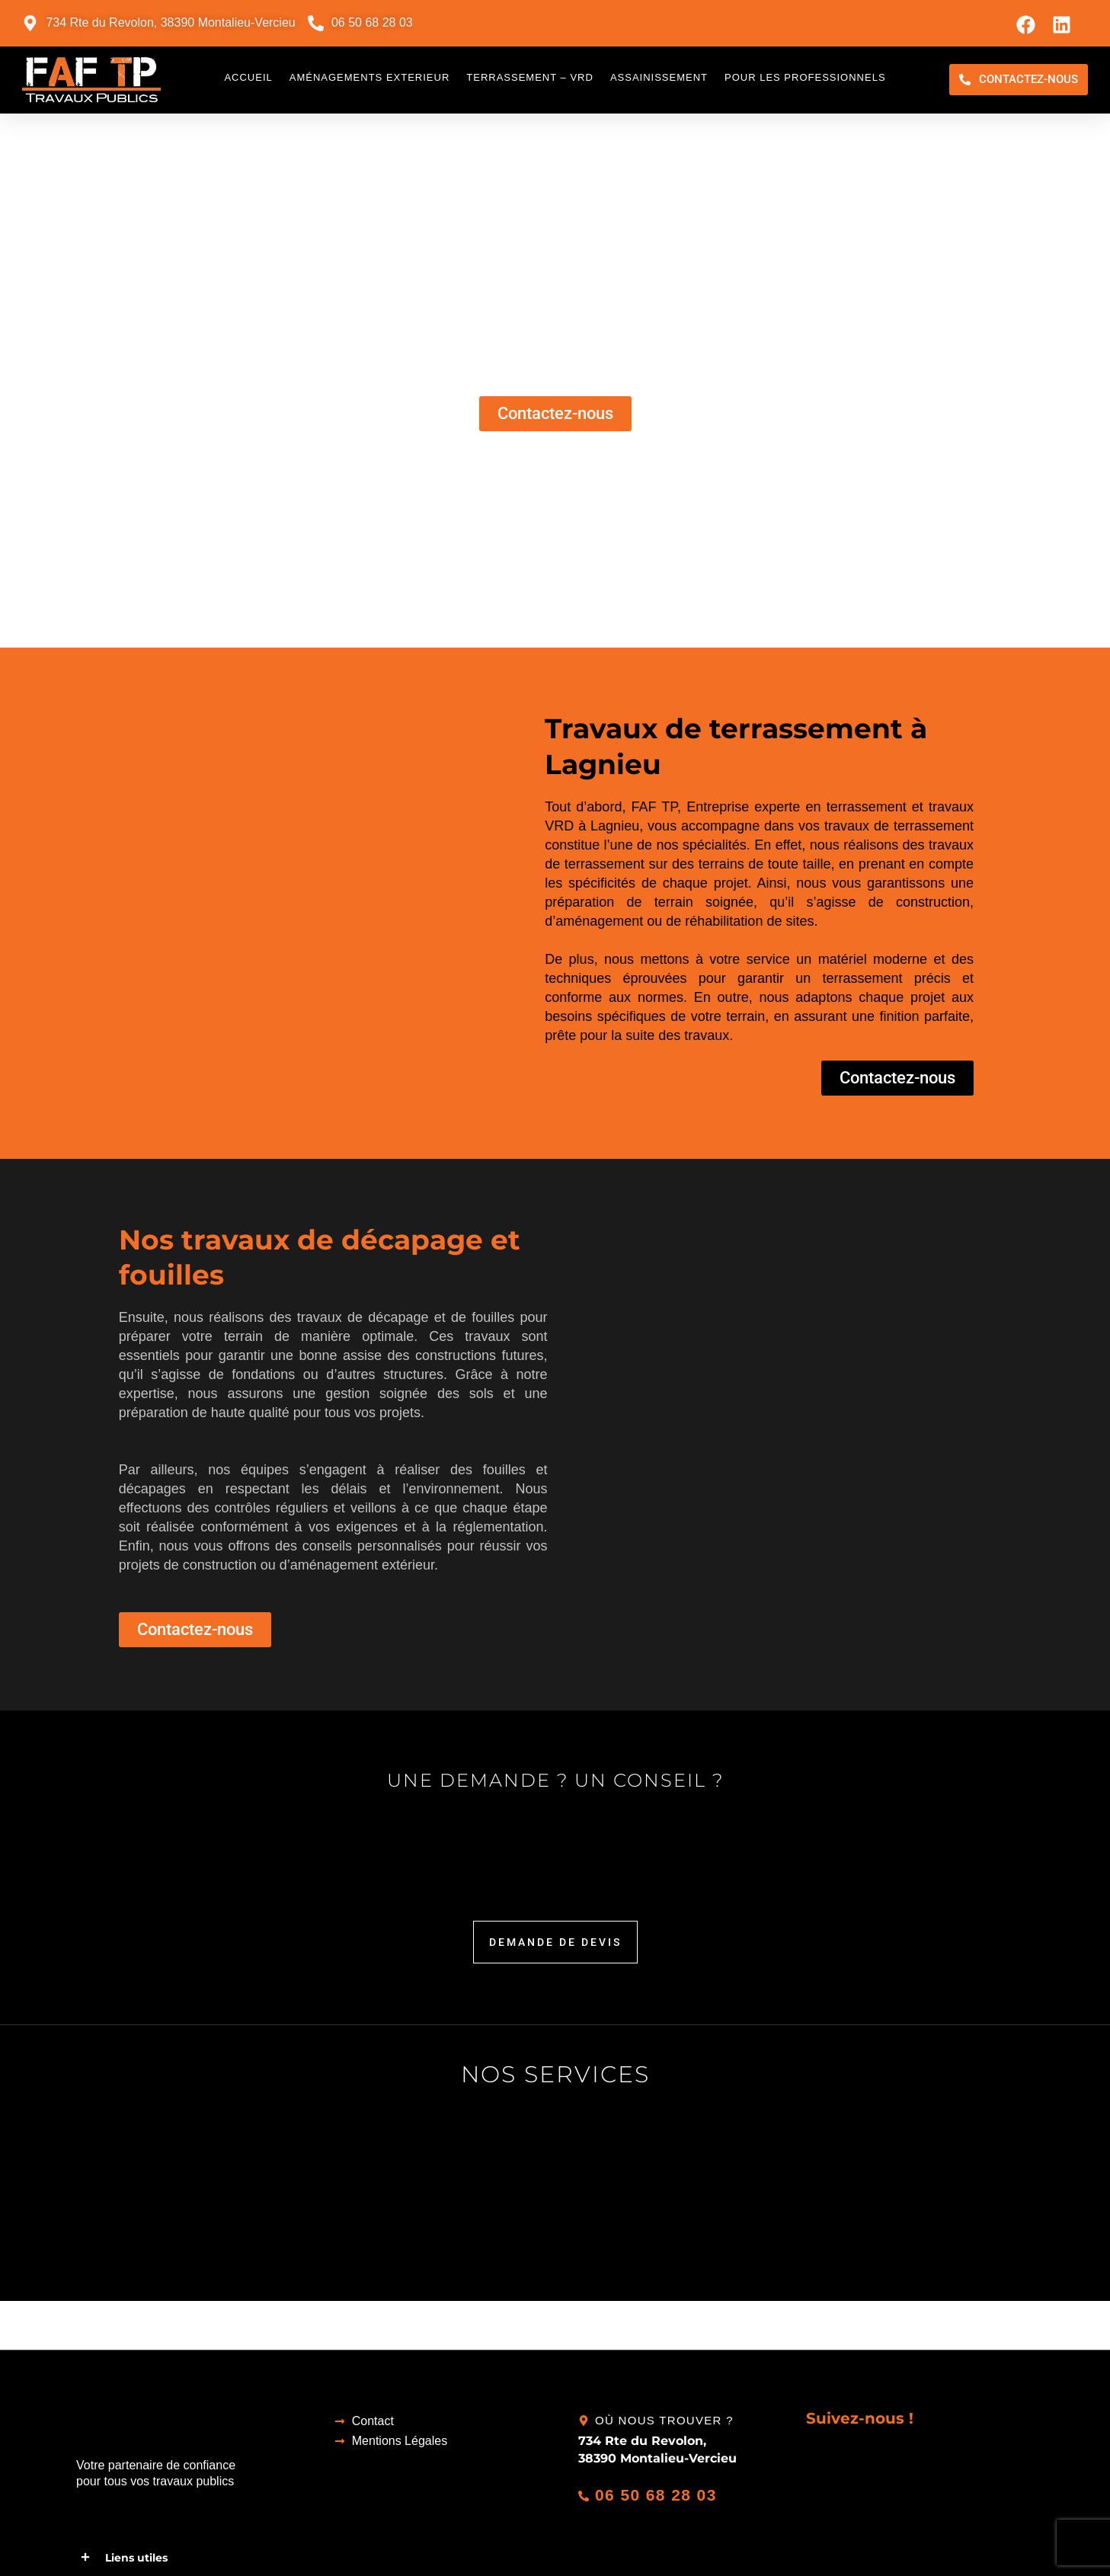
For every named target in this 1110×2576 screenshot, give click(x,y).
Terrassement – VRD (529, 77)
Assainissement (659, 77)
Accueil (248, 77)
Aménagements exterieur (369, 77)
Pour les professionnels (805, 77)
